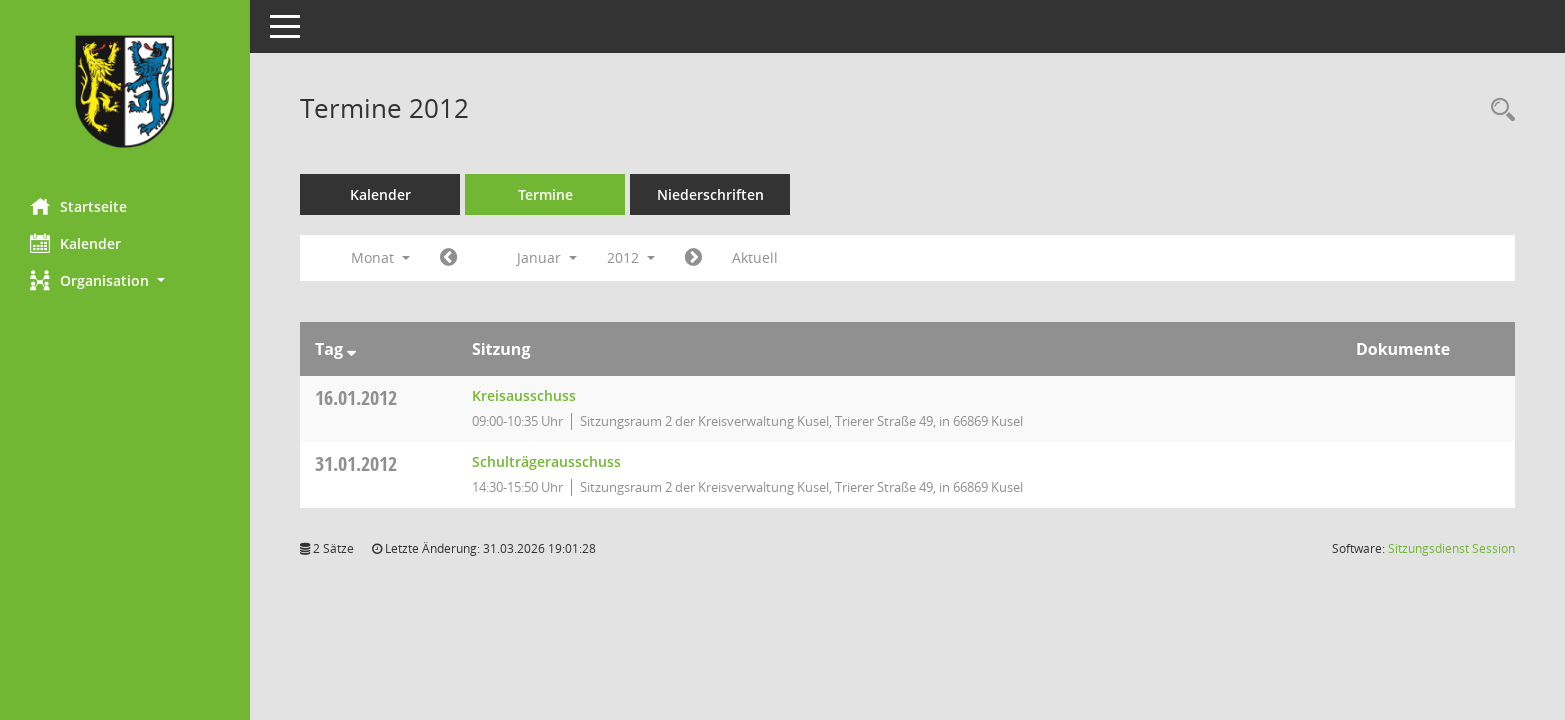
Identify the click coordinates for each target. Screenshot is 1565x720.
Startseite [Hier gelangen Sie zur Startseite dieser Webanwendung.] (78, 206)
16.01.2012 (356, 397)
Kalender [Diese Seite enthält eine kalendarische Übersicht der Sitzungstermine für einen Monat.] (75, 243)
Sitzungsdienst (1451, 548)
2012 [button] (631, 257)
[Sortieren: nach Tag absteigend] (351, 349)
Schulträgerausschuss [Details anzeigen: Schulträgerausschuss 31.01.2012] (546, 461)
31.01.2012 (356, 463)
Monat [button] (380, 257)
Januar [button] (547, 257)
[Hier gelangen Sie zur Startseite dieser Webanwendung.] (125, 91)
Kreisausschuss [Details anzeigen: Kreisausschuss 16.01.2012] (524, 395)
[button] (125, 280)
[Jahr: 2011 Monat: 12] (448, 258)
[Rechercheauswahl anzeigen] (1498, 110)
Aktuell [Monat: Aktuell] (755, 257)
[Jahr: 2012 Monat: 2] (693, 258)
